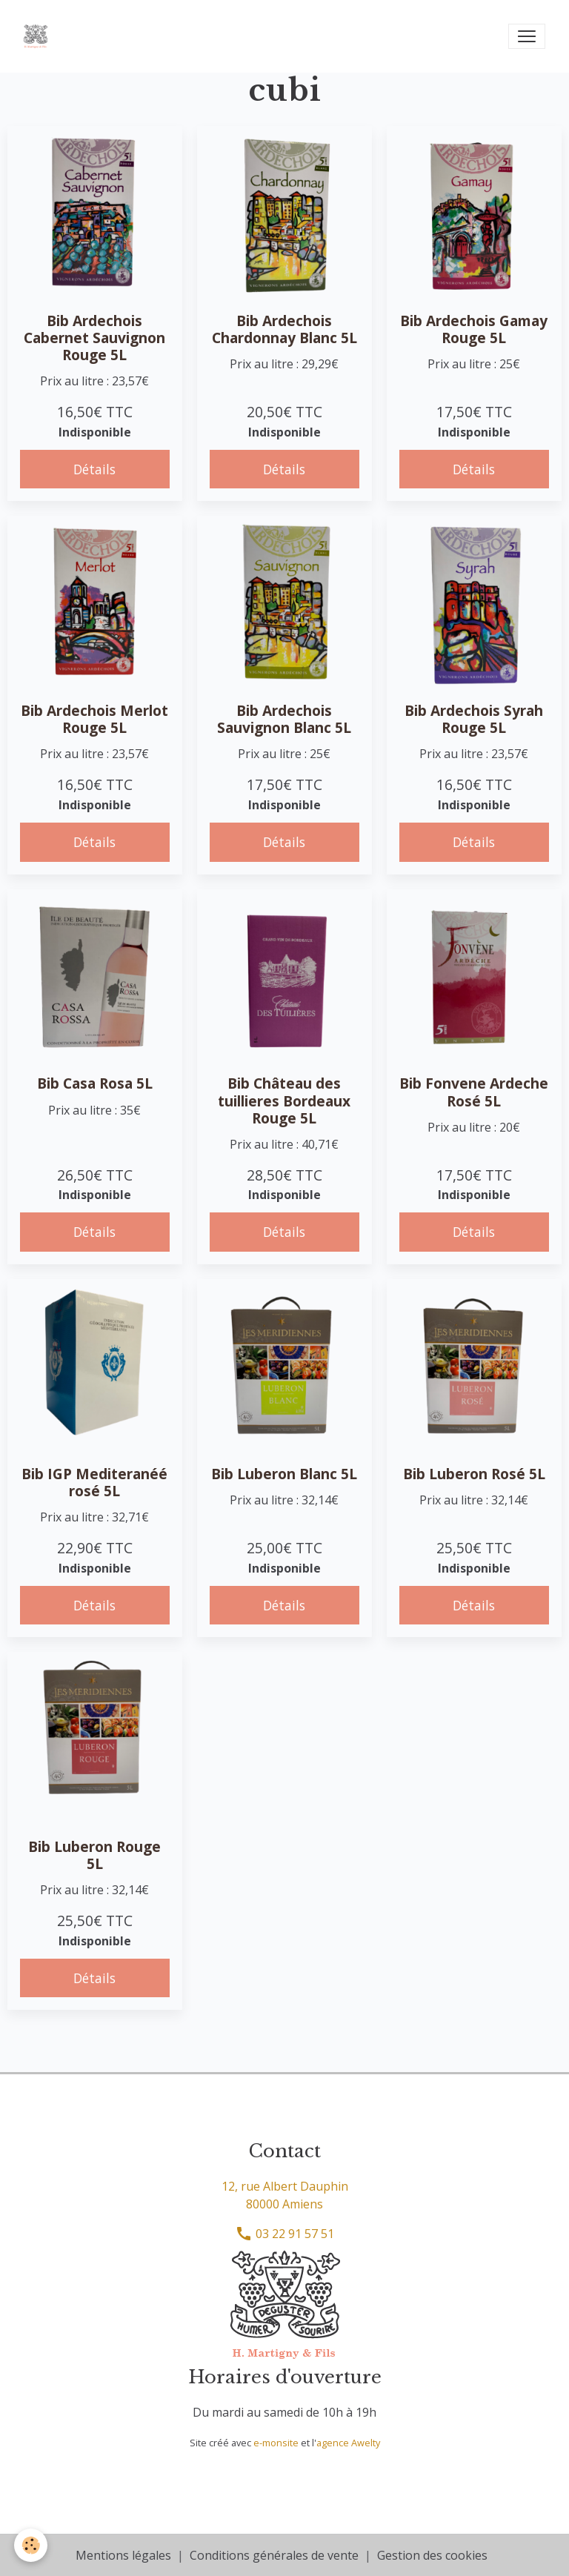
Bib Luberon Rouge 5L (94, 1854)
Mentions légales (123, 2555)
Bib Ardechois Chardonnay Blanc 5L (284, 329)
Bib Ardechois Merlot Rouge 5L (94, 718)
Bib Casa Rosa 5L (95, 1083)
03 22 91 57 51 (284, 2233)
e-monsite (276, 2442)
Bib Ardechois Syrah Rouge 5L (474, 718)
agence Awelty (348, 2442)
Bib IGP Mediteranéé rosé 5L (94, 1482)
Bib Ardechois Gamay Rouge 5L (474, 329)
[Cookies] (31, 2545)
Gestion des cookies (432, 2555)
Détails (94, 469)
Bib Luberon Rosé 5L (474, 1474)
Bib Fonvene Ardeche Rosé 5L (473, 1091)
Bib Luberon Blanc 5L (284, 1474)
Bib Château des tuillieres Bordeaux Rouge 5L (284, 1100)
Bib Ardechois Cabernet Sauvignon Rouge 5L (94, 338)
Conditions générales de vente (274, 2555)
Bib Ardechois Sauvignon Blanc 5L (284, 718)
